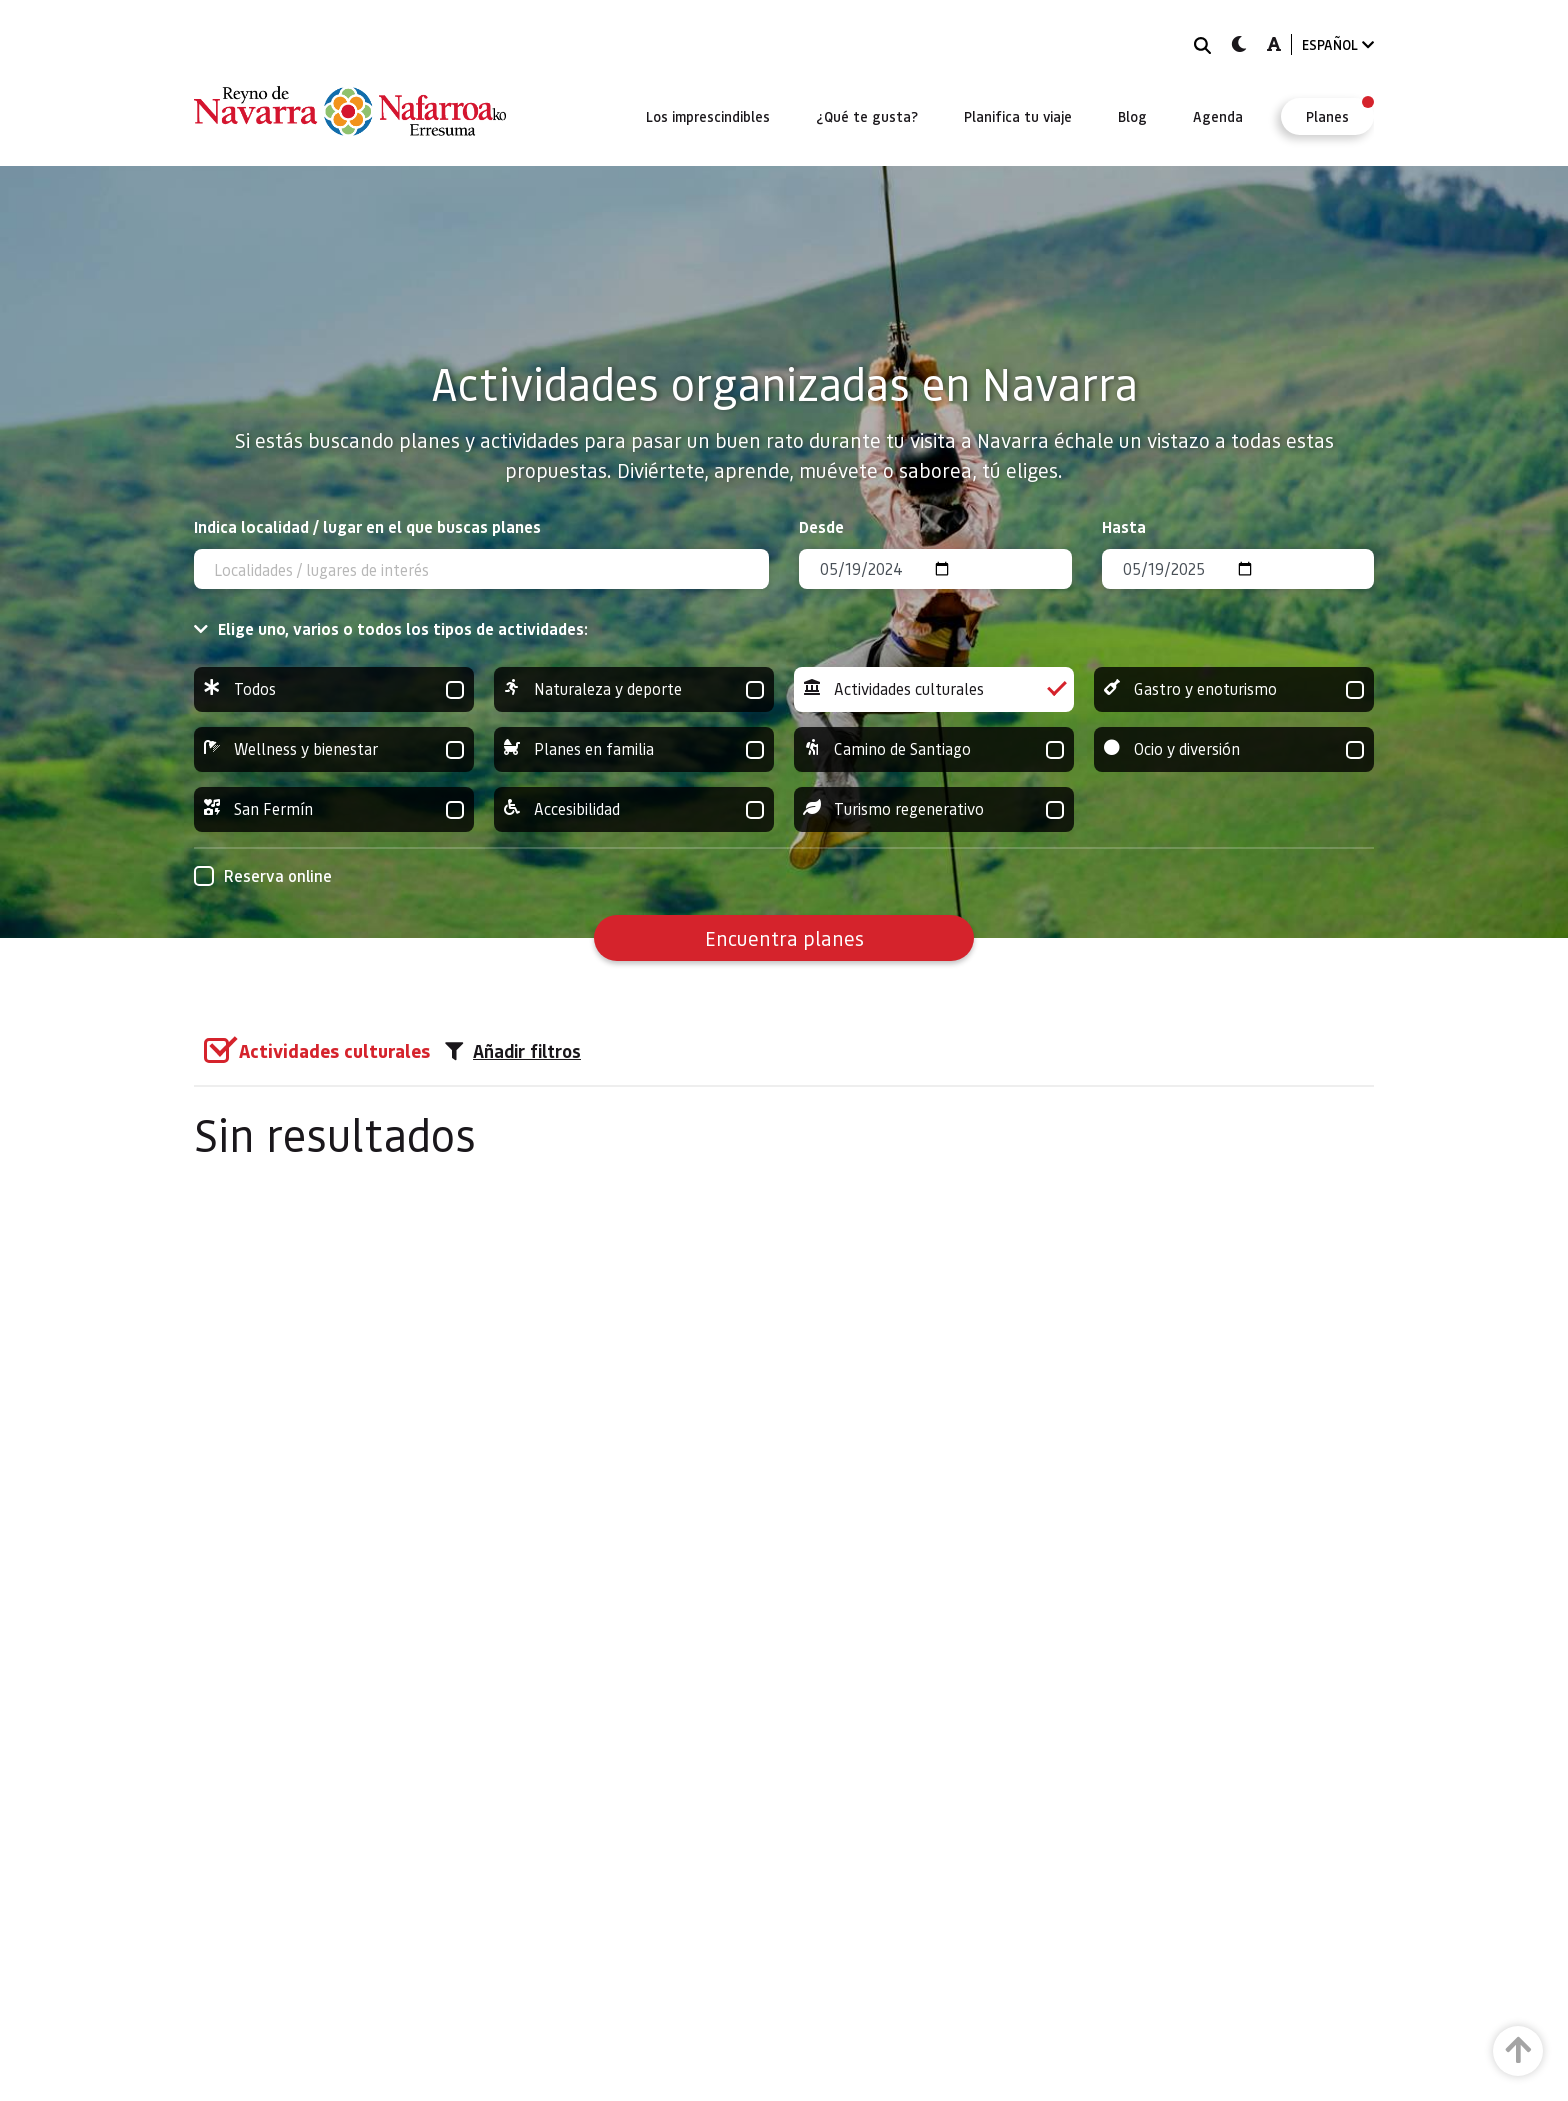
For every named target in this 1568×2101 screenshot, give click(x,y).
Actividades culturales (934, 689)
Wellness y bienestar (334, 749)
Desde (821, 526)
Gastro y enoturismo (1234, 689)
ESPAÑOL (1338, 44)
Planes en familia (634, 749)
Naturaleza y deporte (634, 689)
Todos (334, 689)
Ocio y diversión (1234, 749)
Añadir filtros (513, 1051)
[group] (334, 689)
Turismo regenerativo (934, 809)
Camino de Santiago (934, 749)
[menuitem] (708, 116)
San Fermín (334, 809)
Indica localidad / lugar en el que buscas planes (367, 526)
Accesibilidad (634, 809)
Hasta (1124, 526)
